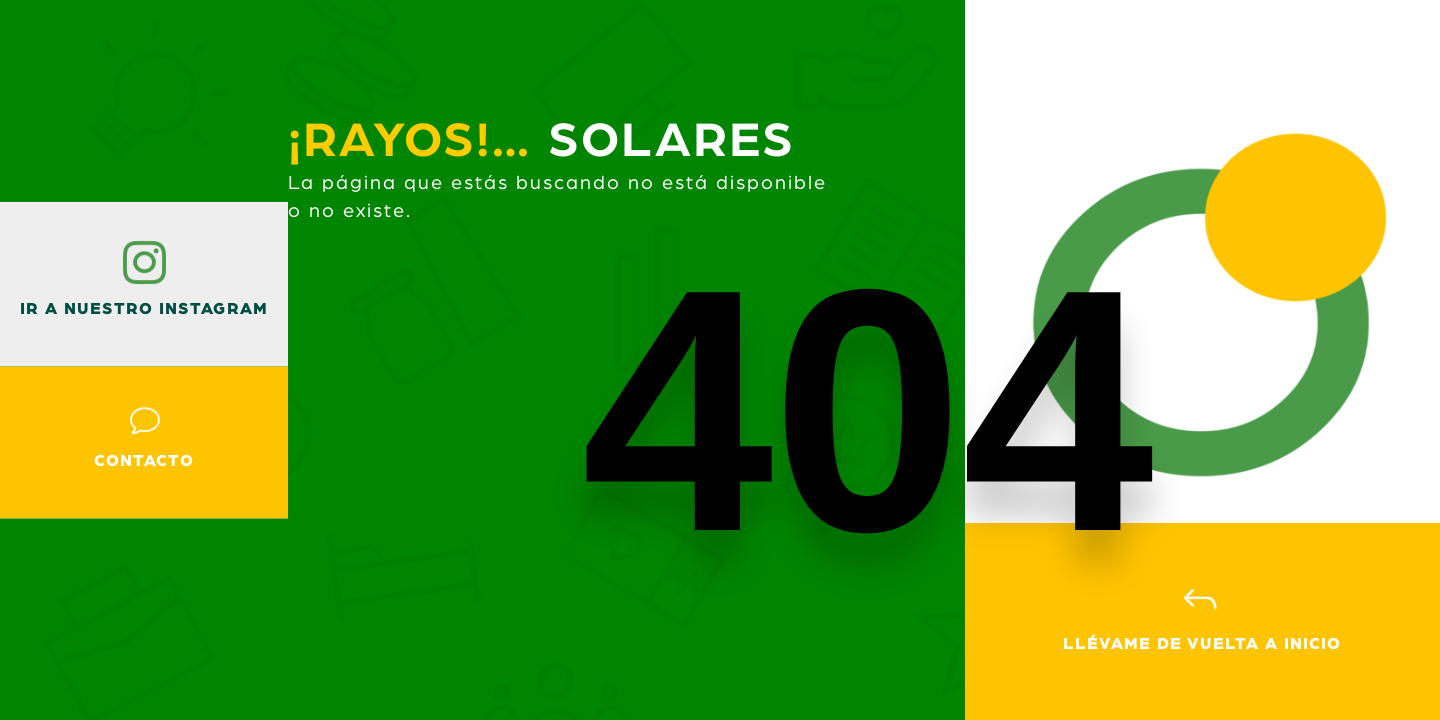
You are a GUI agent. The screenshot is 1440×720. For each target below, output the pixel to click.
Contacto (144, 461)
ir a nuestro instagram (144, 309)
